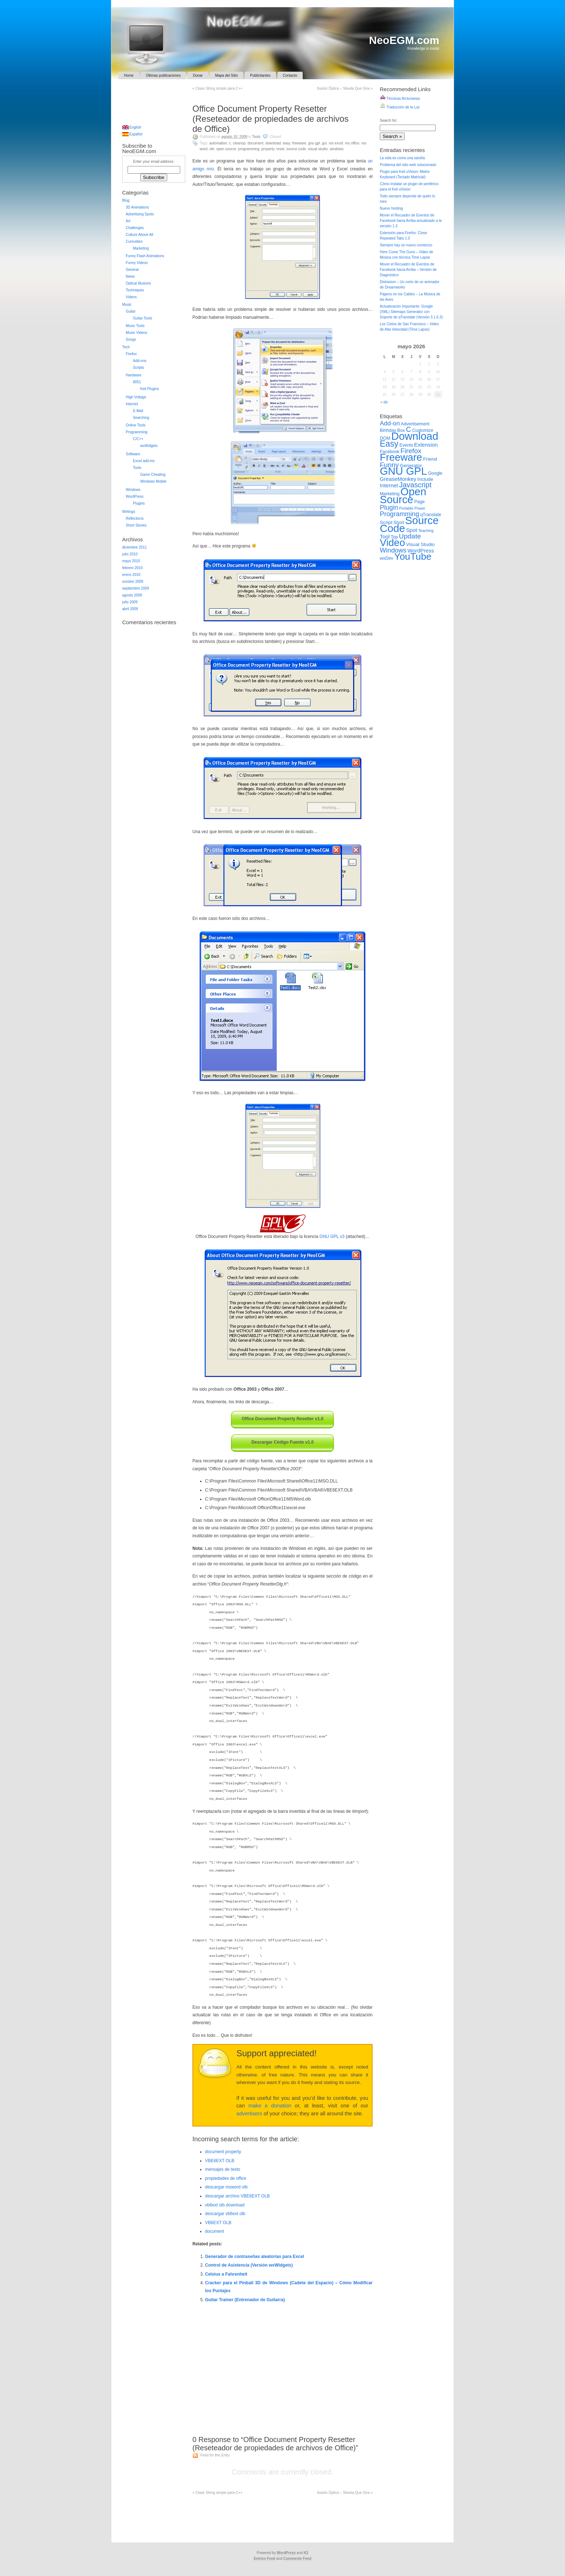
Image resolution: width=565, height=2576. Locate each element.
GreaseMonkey (398, 479)
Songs (131, 339)
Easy (286, 143)
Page (419, 501)
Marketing (141, 248)
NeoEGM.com (404, 40)
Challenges (135, 228)
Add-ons (139, 361)
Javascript (415, 485)
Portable (406, 508)
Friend (430, 459)
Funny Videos (137, 263)
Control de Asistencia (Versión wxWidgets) (249, 2265)
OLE (211, 149)
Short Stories (136, 525)
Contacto (290, 75)
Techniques (135, 290)
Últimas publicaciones (163, 75)
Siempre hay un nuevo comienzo (406, 245)
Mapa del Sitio (226, 75)
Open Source (226, 149)
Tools (256, 137)
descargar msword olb (226, 2187)
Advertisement (415, 423)
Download (273, 143)
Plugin (389, 507)
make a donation (269, 2105)
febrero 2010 (132, 568)
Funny (389, 465)
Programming (248, 149)
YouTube (412, 556)
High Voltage (136, 397)
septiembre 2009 (135, 588)
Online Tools (136, 425)
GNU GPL (314, 143)
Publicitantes (260, 75)
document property (223, 2151)
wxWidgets (148, 446)
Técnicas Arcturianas (400, 98)
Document (255, 143)
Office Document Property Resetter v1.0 (283, 1418)
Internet (132, 404)
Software (133, 454)
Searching (141, 418)
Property (267, 149)
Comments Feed (297, 2559)
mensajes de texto (222, 2169)
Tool (385, 536)
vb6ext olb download (224, 2205)
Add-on (390, 423)
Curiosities (134, 241)
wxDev (386, 558)
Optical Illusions (138, 283)
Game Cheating (152, 475)
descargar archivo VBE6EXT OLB (237, 2196)
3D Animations (137, 207)
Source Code (296, 149)
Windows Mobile (153, 481)
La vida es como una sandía (402, 158)
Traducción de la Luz (400, 107)
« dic (384, 402)
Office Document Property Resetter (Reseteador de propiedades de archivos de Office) (270, 119)
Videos (131, 297)
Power (419, 508)
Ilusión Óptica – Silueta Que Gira (345, 88)
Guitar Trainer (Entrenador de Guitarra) (245, 2299)
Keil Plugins (149, 389)
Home (129, 75)
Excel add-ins (144, 461)
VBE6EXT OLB (219, 2160)
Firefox (131, 354)
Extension (426, 445)
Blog (125, 200)
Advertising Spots (140, 214)
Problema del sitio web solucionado (408, 165)
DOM (385, 438)
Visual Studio (318, 149)
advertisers (249, 2113)
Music (127, 305)
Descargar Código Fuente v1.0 (283, 1442)
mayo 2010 (131, 561)
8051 (137, 382)
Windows (336, 149)
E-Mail (138, 411)
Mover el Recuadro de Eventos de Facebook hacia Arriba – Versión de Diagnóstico (408, 269)
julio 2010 (130, 554)
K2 (306, 2553)
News (130, 276)
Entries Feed (264, 2559)
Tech (126, 347)
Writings (128, 512)
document (214, 2231)
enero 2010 (131, 575)
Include (425, 479)
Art (128, 221)
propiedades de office (225, 2178)
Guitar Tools (142, 318)
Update (410, 536)
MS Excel (336, 143)
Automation (218, 143)
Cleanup (239, 143)
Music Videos (136, 333)
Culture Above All (139, 235)
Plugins (139, 503)
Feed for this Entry (215, 2455)
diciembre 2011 (134, 547)
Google (435, 473)
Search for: (388, 120)
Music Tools (135, 326)
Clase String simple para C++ (217, 88)
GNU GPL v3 (332, 1236)
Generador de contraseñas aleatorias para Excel (254, 2256)
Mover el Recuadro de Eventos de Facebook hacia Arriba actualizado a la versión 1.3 (411, 220)
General (132, 270)
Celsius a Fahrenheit (226, 2274)
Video (392, 542)
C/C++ (138, 439)
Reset (280, 149)
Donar (198, 75)
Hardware (133, 375)
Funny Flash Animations (145, 256)
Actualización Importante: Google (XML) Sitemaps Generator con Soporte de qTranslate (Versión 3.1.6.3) (411, 311)
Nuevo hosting (391, 208)
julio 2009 (130, 602)
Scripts (138, 368)
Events (406, 445)
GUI (324, 143)
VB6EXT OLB (218, 2222)
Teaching (425, 530)
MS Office (352, 143)
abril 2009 (130, 609)
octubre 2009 (132, 581)
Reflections (134, 518)
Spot (411, 530)
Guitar (130, 311)
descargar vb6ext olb (225, 2213)
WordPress (134, 496)
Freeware (299, 143)
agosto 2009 (132, 595)
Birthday (388, 430)
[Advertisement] (282, 96)
